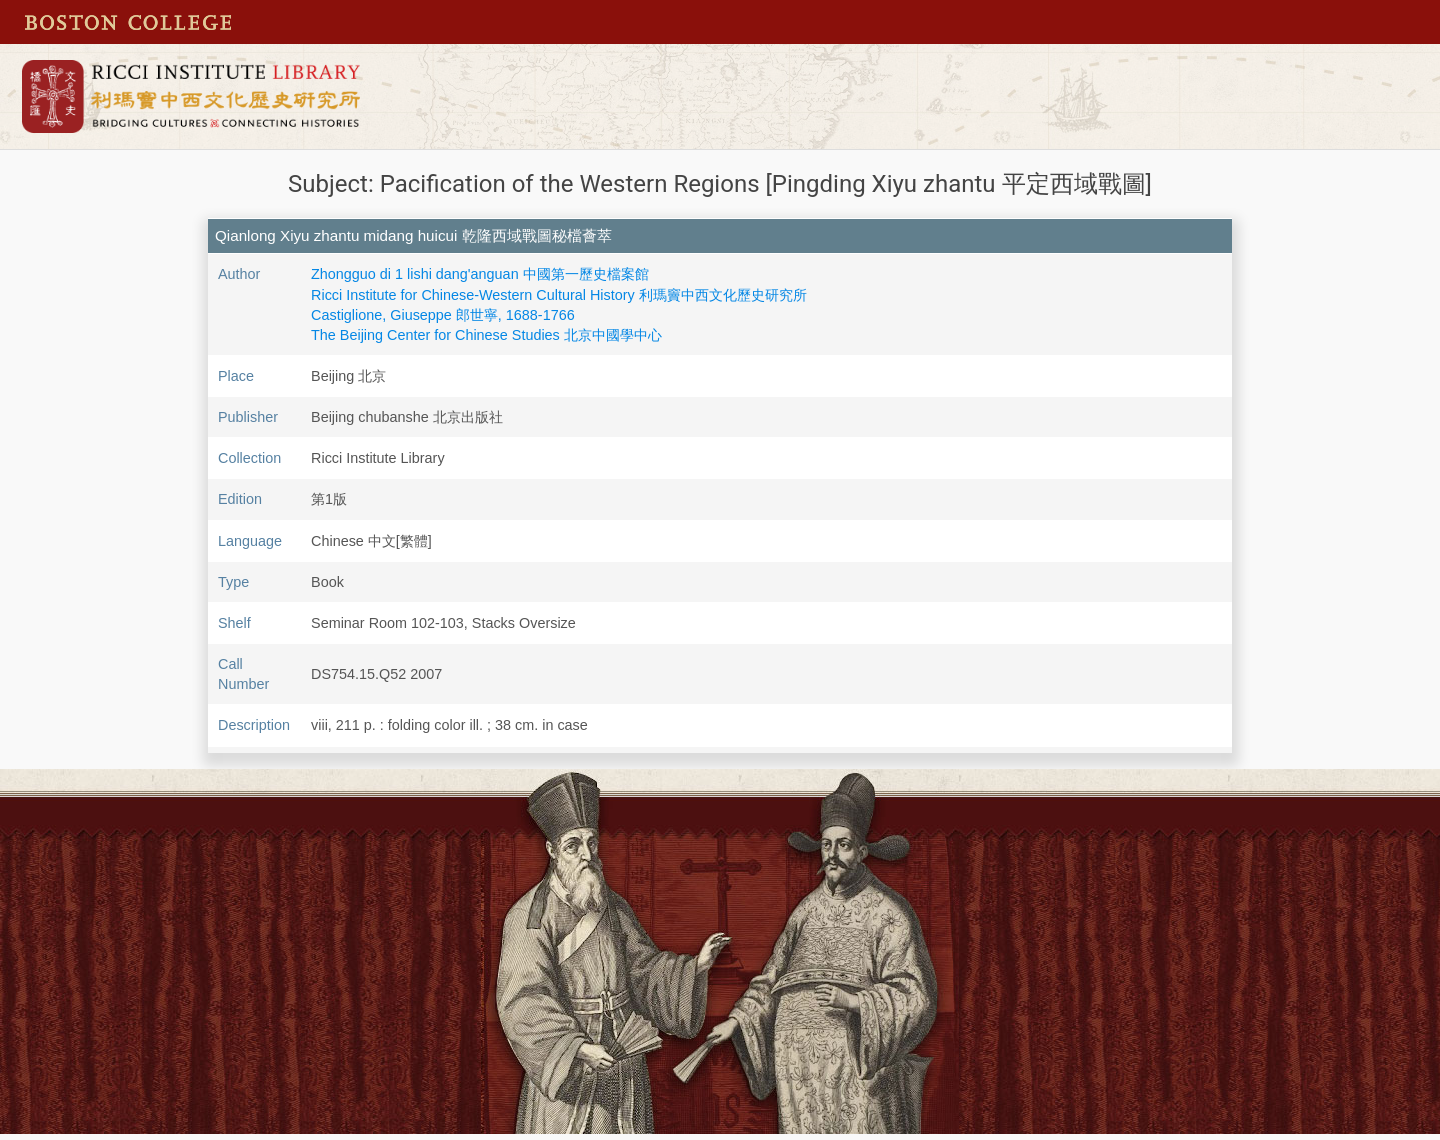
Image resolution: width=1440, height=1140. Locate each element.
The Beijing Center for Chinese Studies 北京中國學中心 (486, 335)
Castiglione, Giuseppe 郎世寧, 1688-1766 (443, 315)
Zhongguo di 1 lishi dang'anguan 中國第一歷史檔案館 (480, 274)
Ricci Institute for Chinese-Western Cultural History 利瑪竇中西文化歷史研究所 (559, 295)
